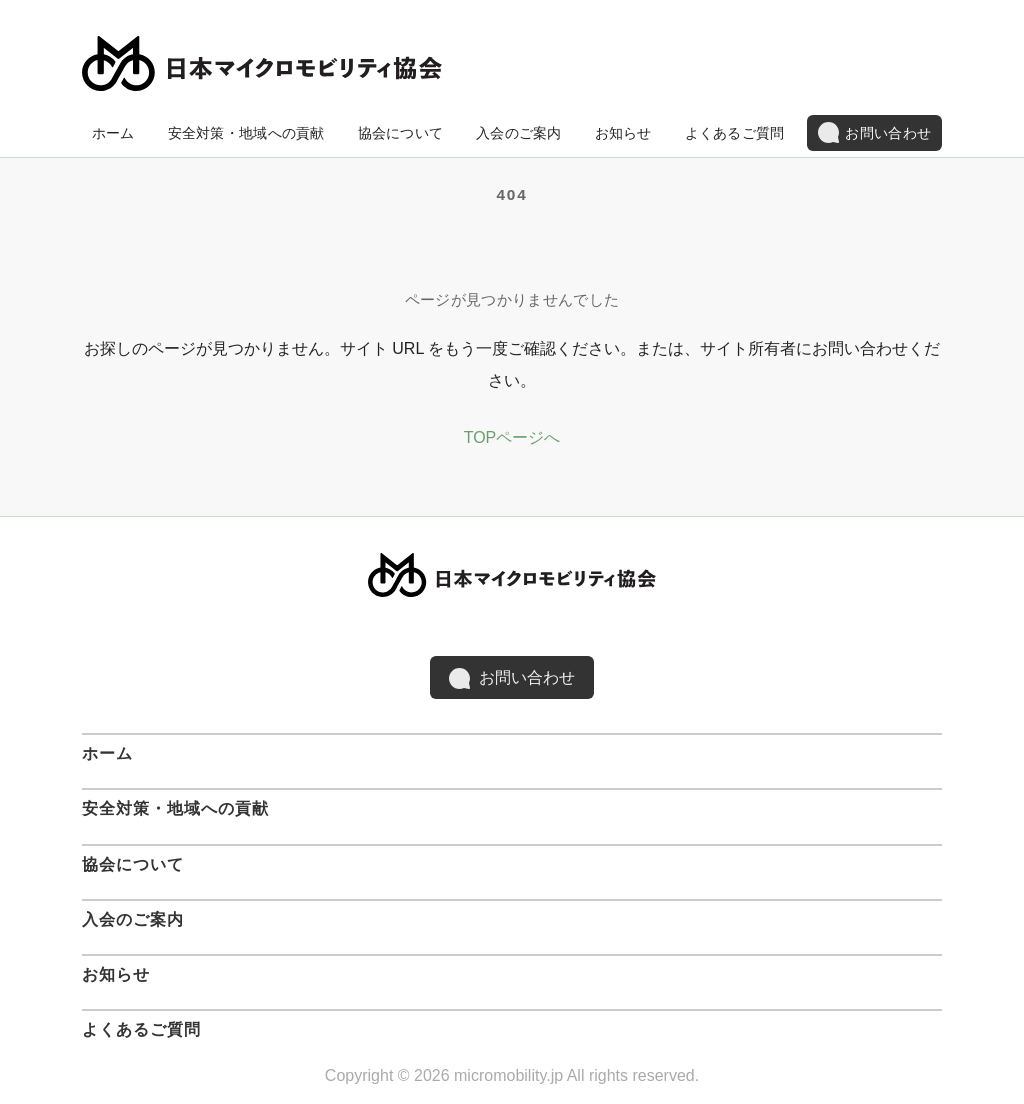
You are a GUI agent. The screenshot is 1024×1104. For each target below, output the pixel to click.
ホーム (113, 133)
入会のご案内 (519, 133)
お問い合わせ (874, 132)
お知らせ (623, 133)
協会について (401, 133)
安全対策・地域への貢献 (246, 133)
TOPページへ (512, 437)
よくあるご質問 (735, 133)
